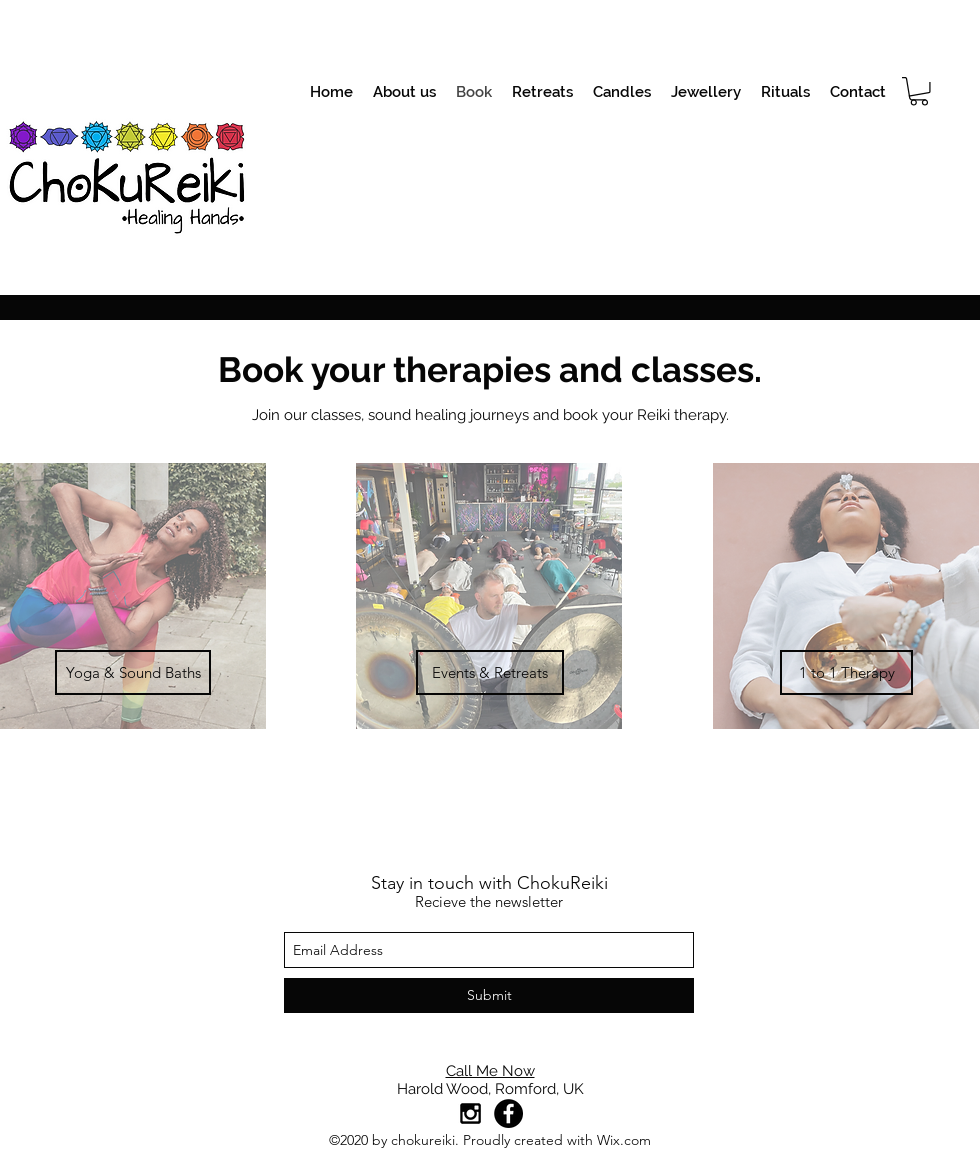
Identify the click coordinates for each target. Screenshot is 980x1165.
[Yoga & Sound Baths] (133, 672)
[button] (919, 91)
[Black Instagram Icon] (470, 1113)
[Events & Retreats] (490, 672)
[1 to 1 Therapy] (846, 672)
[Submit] (489, 995)
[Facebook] (508, 1113)
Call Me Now (490, 1071)
